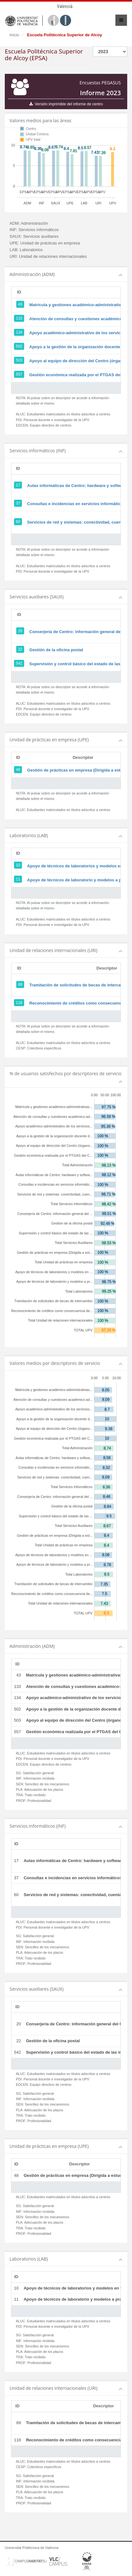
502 (19, 346)
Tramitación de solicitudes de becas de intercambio (80, 985)
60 (18, 521)
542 (19, 663)
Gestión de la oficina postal (56, 649)
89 (20, 984)
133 (19, 318)
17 (18, 485)
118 (19, 1002)
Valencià (65, 6)
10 (18, 865)
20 (20, 631)
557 (19, 374)
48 (18, 769)
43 (20, 304)
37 (18, 503)
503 (19, 360)
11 (18, 879)
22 (20, 649)
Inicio (14, 34)
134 (19, 332)
